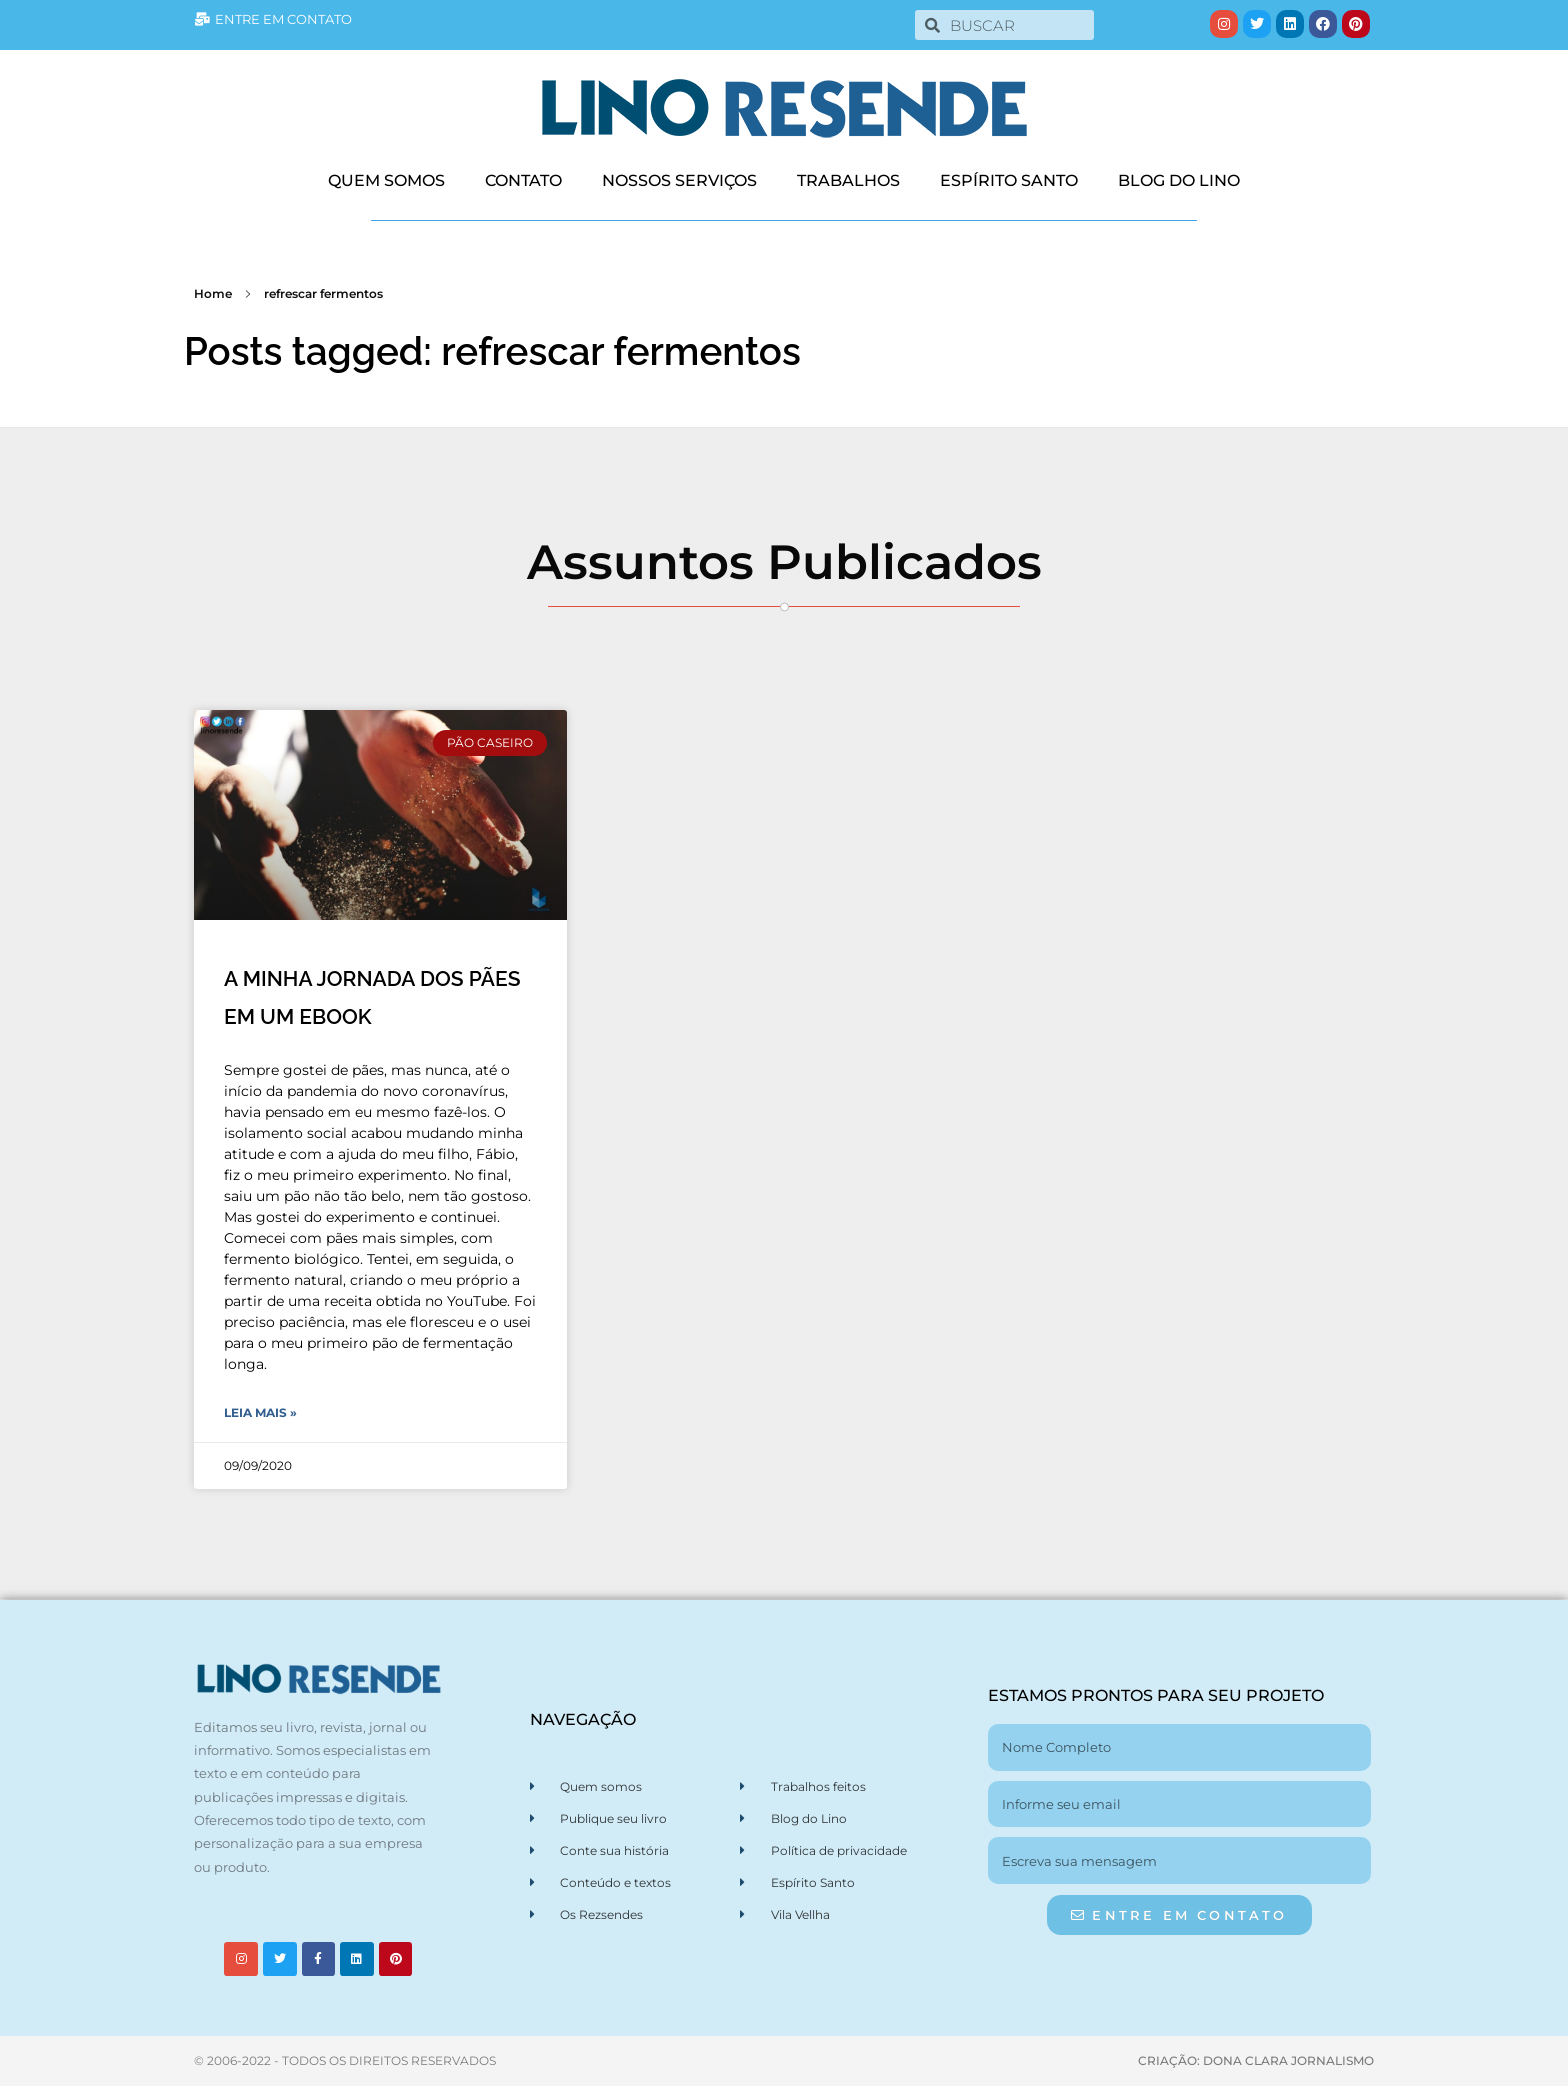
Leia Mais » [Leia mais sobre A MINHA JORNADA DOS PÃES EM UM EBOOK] (260, 1412)
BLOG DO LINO (1179, 180)
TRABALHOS (848, 180)
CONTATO (523, 180)
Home (213, 293)
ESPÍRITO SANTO (1009, 180)
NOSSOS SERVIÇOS (679, 180)
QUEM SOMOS (386, 180)
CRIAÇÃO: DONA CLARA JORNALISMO (1256, 2060)
